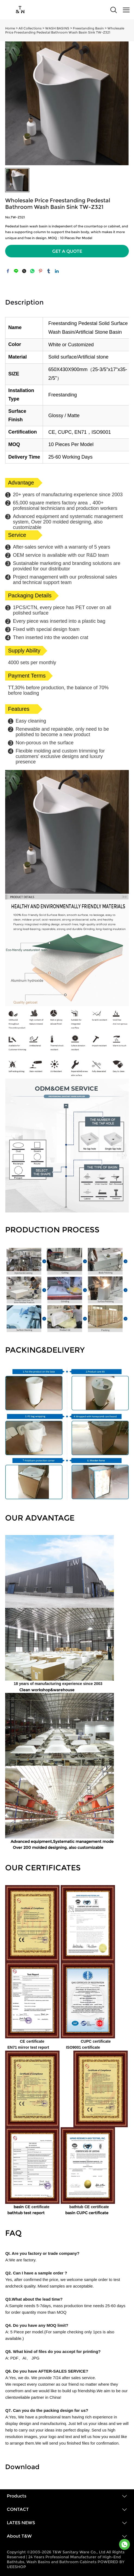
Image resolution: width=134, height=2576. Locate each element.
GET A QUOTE (67, 251)
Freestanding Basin (88, 28)
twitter (24, 271)
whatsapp (32, 271)
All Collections (30, 28)
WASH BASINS (57, 28)
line (16, 271)
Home (10, 28)
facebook (8, 271)
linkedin (57, 271)
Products (16, 2496)
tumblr (48, 271)
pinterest (40, 271)
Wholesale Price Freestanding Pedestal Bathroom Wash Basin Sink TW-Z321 (64, 30)
